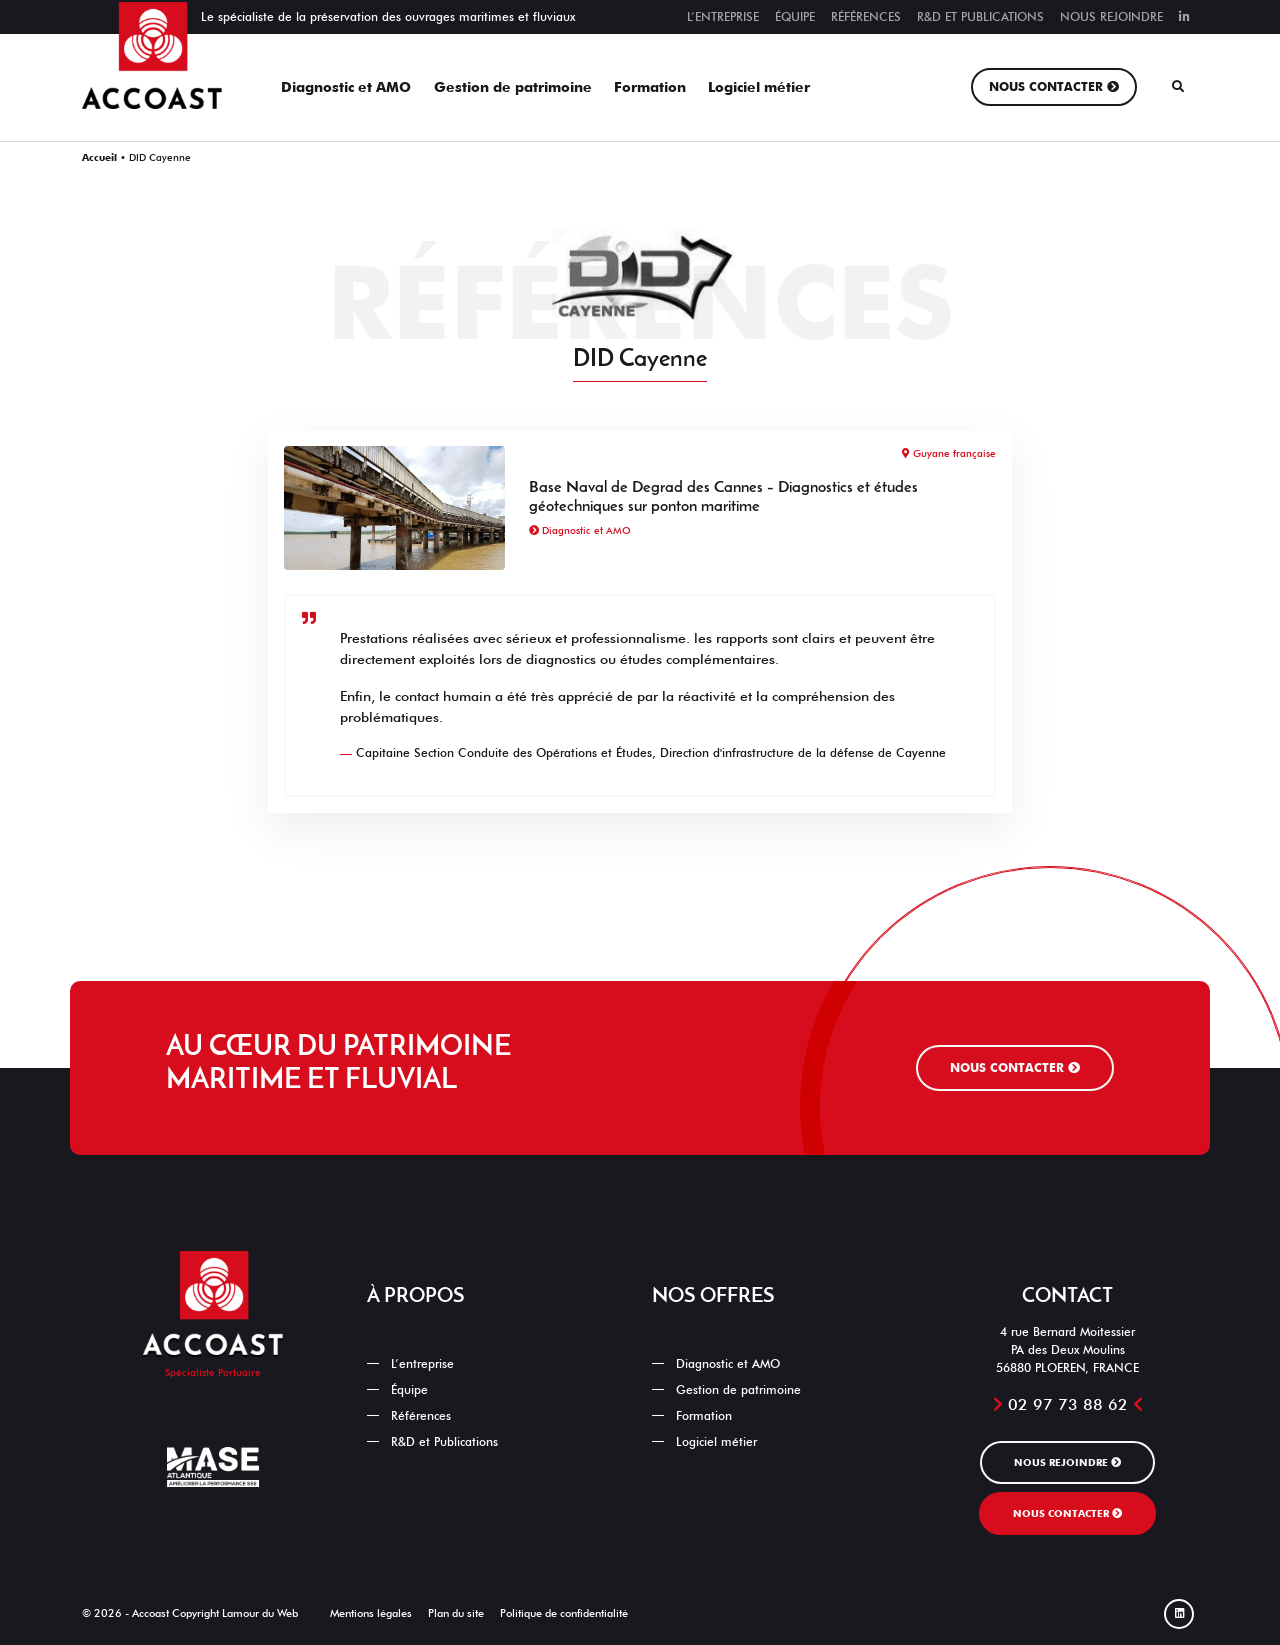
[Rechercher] (1178, 87)
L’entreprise (723, 16)
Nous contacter (1046, 86)
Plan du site (456, 1613)
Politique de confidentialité (564, 1613)
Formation (650, 87)
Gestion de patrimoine (513, 87)
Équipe (795, 16)
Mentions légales (371, 1613)
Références (866, 16)
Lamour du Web (260, 1613)
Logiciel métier (759, 87)
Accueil (99, 157)
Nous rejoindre (1111, 16)
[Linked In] (1179, 1614)
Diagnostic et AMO (346, 87)
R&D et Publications (980, 16)
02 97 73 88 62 (1068, 1404)
